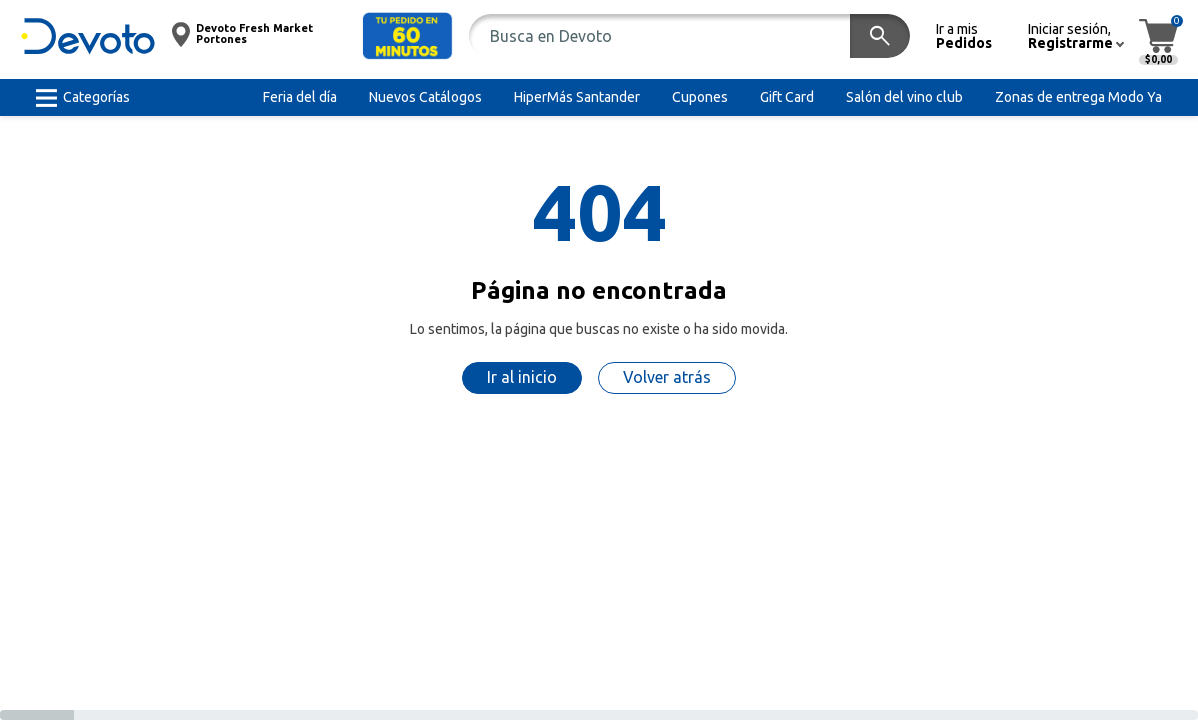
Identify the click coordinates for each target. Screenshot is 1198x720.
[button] (408, 36)
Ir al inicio (522, 377)
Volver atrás (667, 377)
